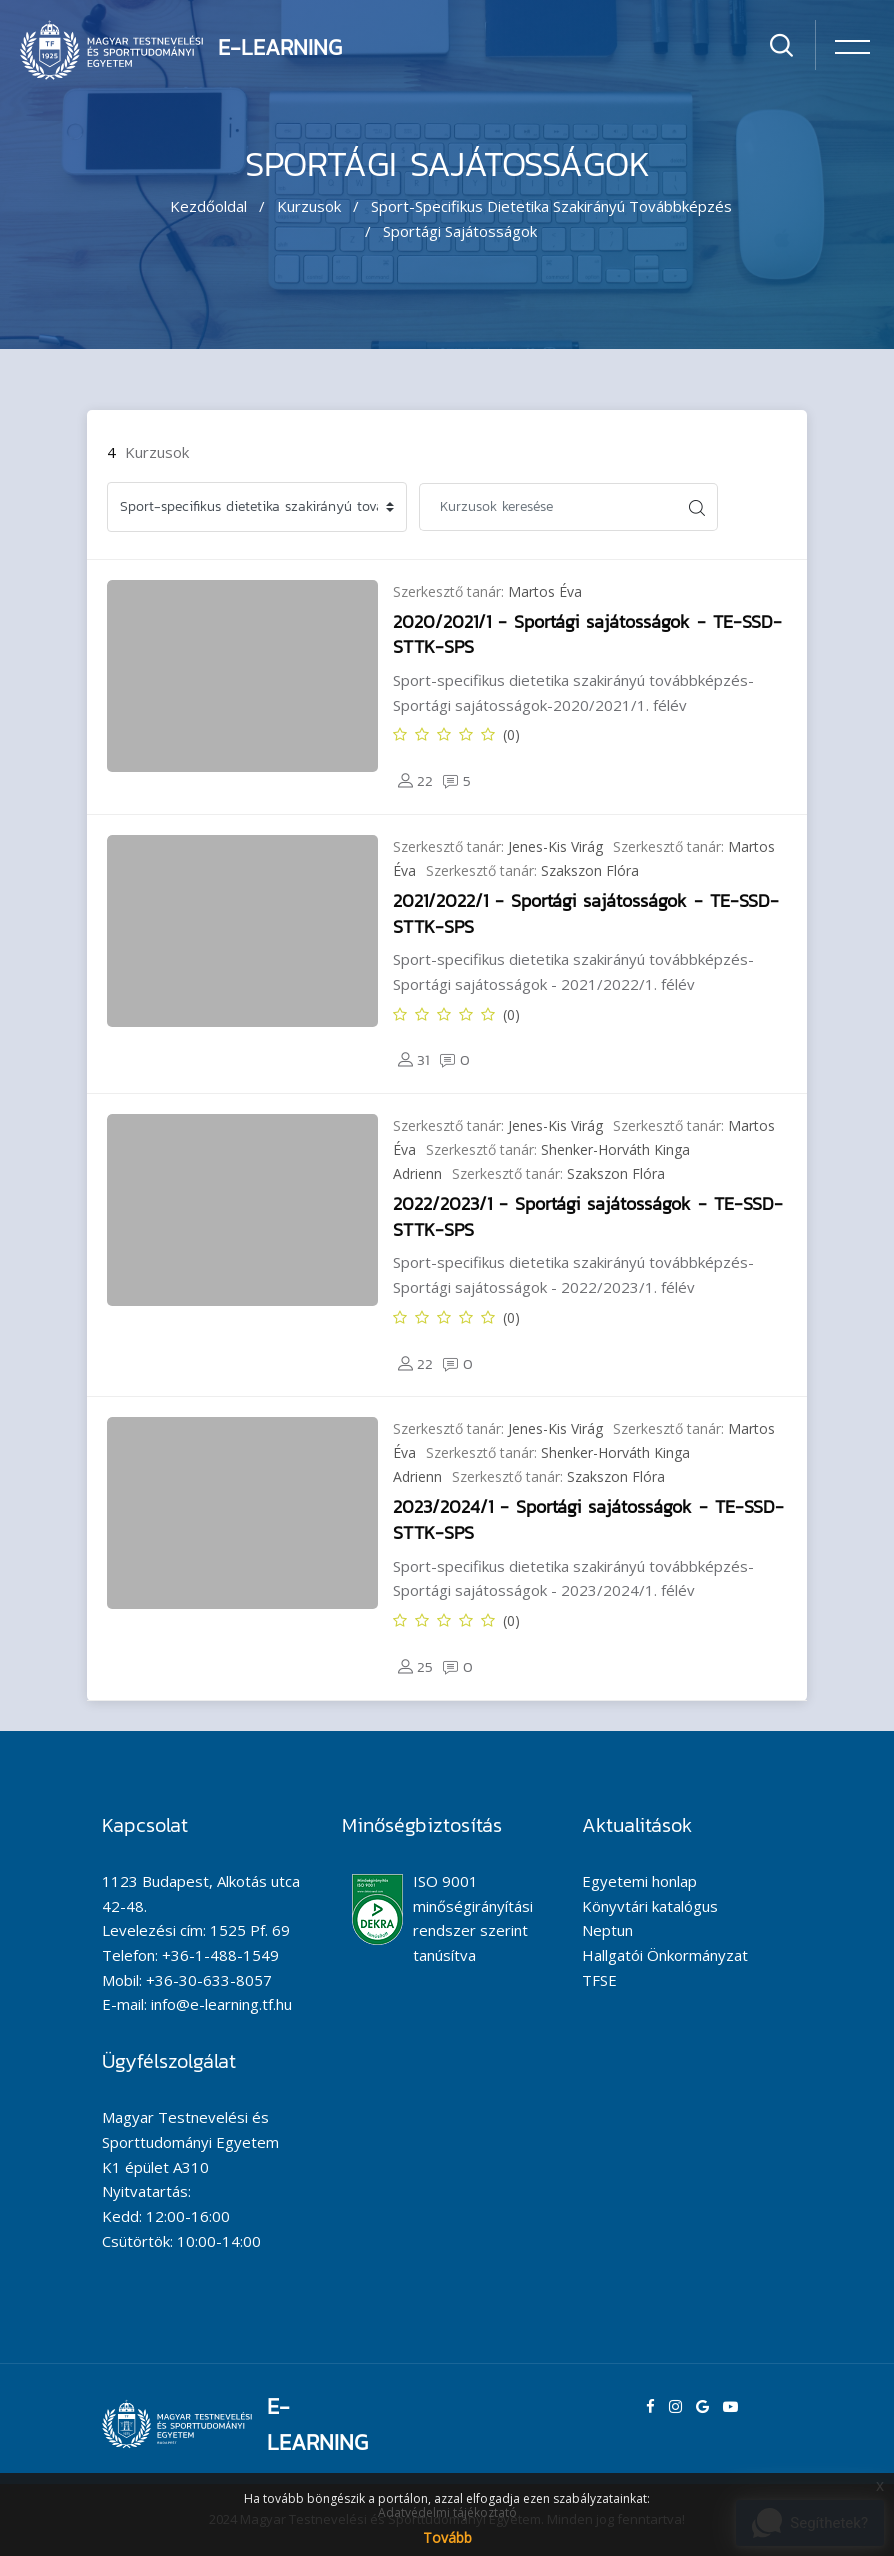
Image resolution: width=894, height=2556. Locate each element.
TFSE (599, 1980)
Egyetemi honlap (639, 1881)
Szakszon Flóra (590, 870)
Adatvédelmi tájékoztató (447, 2512)
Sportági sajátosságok (460, 231)
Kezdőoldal (208, 206)
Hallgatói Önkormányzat (665, 1955)
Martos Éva (545, 591)
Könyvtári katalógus (650, 1906)
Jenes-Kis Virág (555, 846)
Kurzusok (309, 206)
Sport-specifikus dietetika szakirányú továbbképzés (551, 206)
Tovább (447, 2537)
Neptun (607, 1930)
